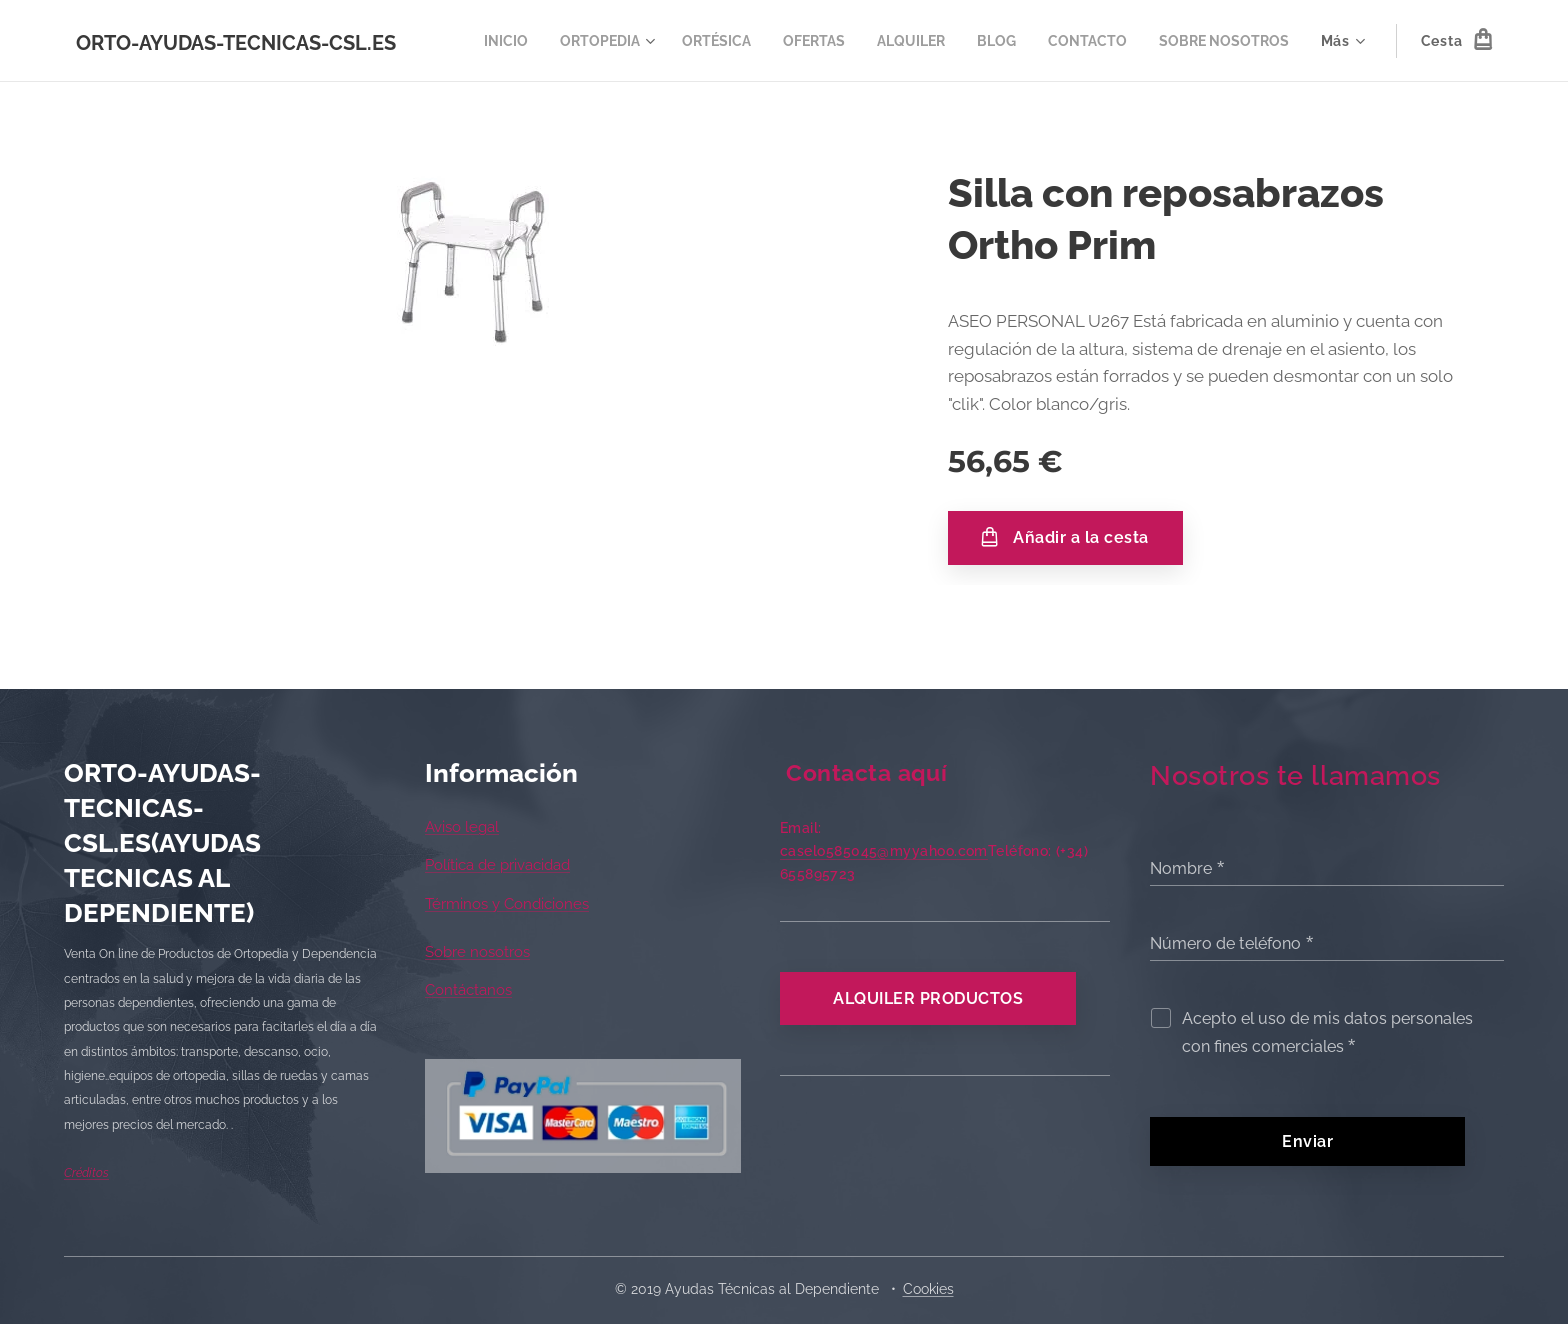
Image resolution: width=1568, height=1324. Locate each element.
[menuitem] (640, 41)
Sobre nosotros (477, 952)
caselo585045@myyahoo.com (884, 851)
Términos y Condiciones (507, 904)
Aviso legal (462, 827)
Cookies (928, 1289)
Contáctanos (468, 990)
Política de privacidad (497, 865)
